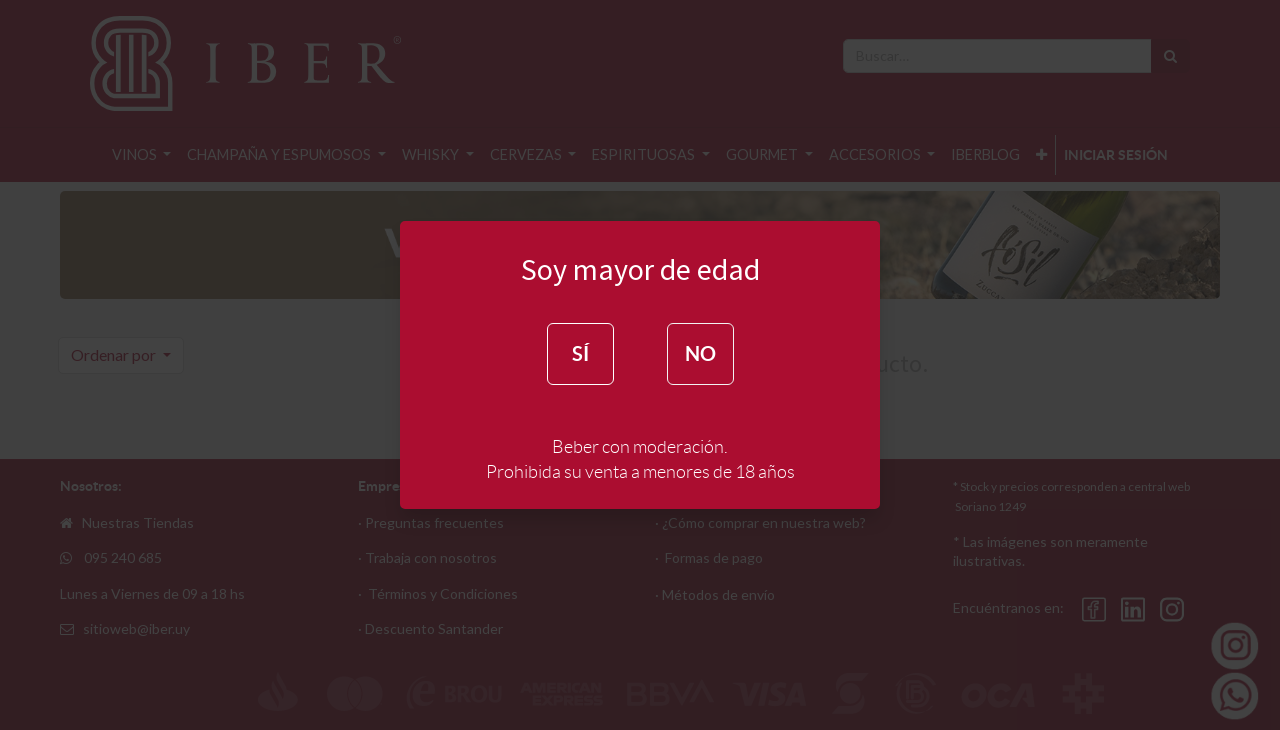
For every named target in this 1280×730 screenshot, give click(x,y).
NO (700, 353)
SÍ (580, 353)
